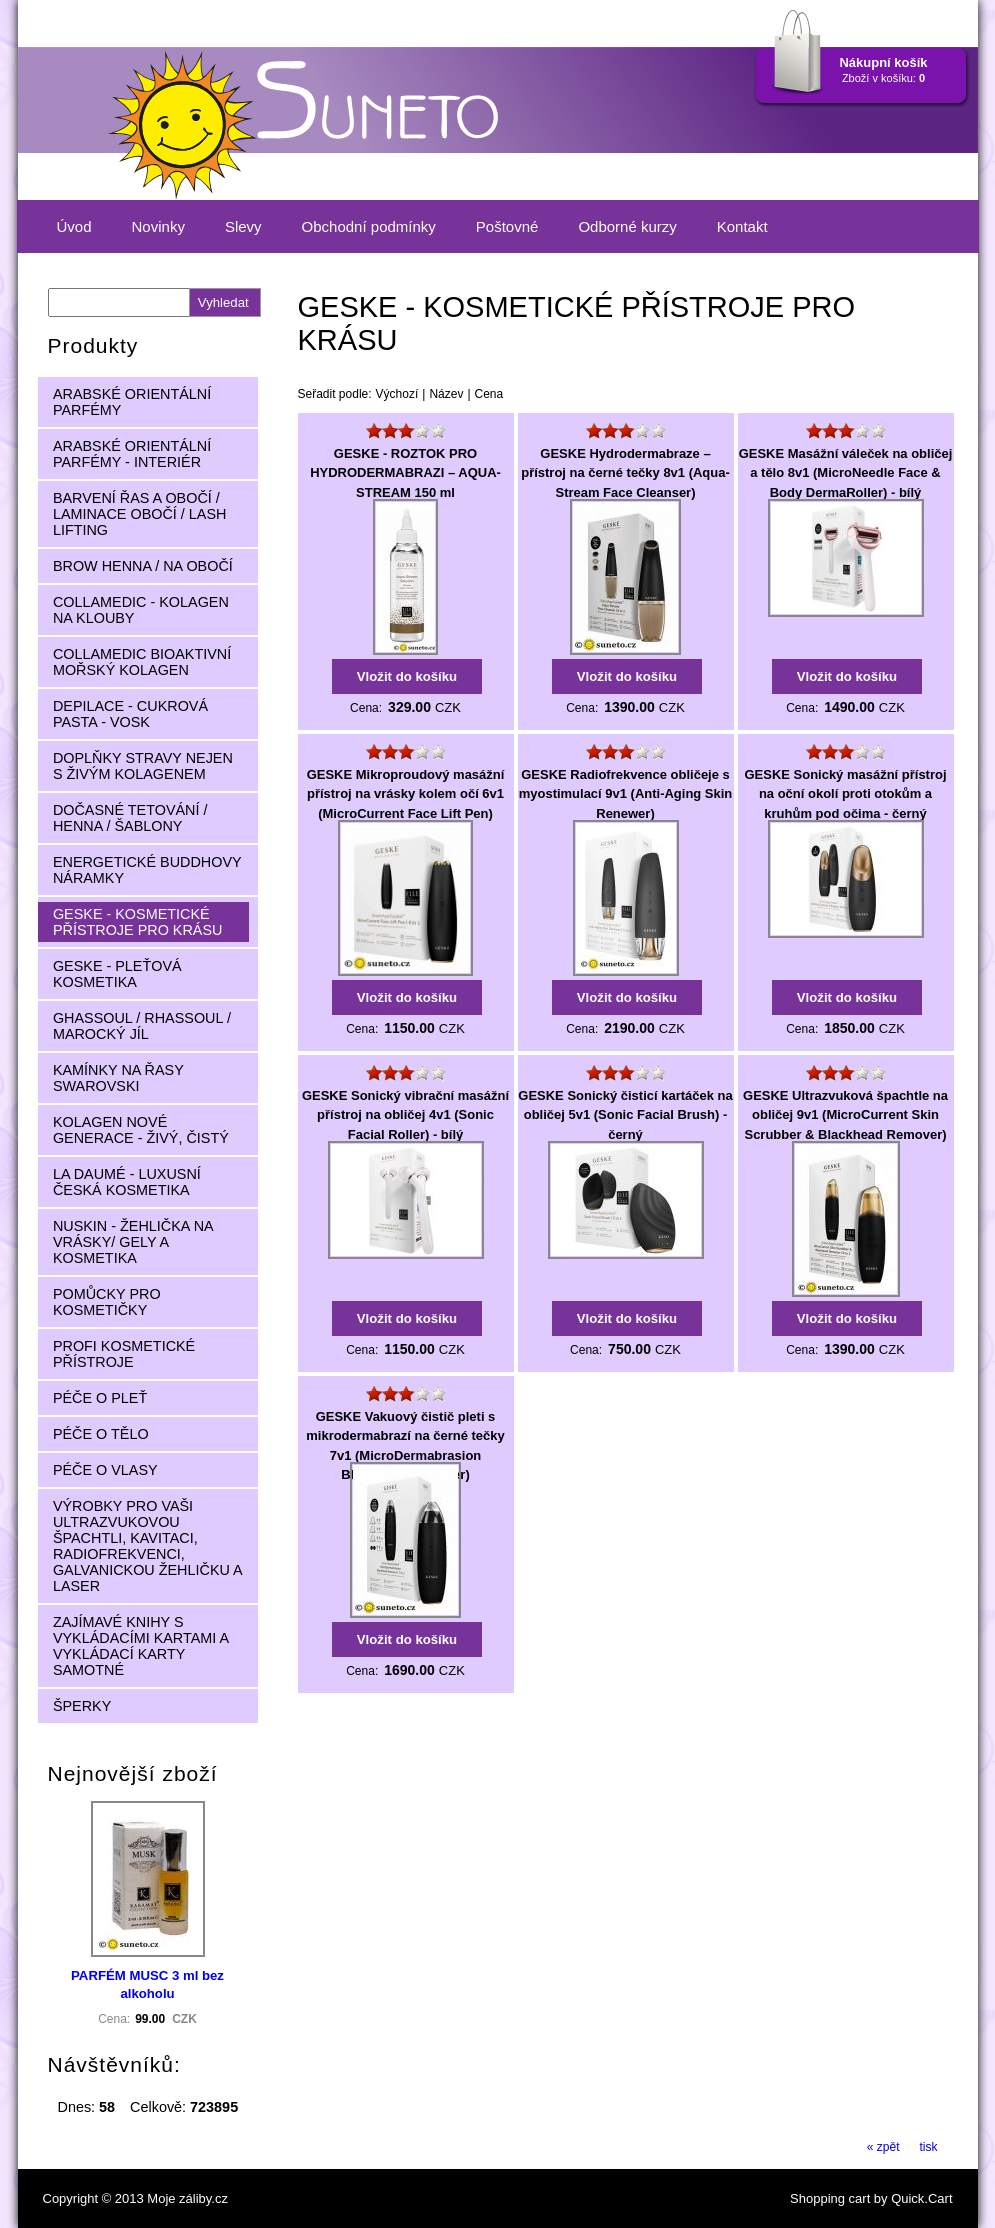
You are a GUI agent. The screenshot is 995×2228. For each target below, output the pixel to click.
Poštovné (507, 226)
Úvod (74, 226)
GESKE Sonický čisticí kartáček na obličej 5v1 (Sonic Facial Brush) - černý (625, 1115)
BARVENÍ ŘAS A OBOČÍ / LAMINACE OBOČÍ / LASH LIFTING (140, 514)
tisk (929, 2147)
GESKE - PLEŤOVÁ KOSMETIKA (117, 974)
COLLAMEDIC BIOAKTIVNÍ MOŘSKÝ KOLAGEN (142, 662)
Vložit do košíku (407, 676)
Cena (489, 394)
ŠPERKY (82, 1706)
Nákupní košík (883, 62)
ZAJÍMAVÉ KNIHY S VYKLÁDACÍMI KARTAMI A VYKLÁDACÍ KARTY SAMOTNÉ (141, 1646)
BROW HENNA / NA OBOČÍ (143, 566)
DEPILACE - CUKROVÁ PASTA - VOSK (130, 714)
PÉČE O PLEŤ (100, 1398)
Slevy (243, 226)
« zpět (883, 2147)
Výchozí (397, 394)
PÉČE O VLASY (105, 1470)
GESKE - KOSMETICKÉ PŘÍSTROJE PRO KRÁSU (138, 922)
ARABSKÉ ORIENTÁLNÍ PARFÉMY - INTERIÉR (132, 454)
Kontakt (742, 226)
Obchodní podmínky (369, 226)
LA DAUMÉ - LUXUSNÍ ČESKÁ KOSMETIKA (127, 1182)
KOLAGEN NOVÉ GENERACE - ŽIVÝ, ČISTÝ (141, 1130)
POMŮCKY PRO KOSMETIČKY (107, 1302)
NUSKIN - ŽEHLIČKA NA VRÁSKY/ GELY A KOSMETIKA (133, 1242)
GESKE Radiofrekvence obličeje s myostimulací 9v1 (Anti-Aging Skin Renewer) (626, 794)
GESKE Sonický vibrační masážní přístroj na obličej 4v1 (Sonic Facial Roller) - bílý (405, 1115)
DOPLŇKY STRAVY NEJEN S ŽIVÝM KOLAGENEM (143, 766)
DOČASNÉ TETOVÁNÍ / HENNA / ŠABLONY (130, 818)
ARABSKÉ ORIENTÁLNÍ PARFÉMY (132, 402)
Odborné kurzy (627, 226)
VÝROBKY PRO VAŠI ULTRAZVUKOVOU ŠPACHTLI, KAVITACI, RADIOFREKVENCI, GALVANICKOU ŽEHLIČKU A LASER (148, 1546)
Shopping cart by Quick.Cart (871, 2198)
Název (446, 394)
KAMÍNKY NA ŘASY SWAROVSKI (118, 1078)
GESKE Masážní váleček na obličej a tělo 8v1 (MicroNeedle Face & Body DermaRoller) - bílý (846, 473)
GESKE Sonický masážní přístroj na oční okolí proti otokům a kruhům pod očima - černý (845, 794)
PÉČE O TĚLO (101, 1434)
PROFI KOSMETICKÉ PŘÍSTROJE (124, 1354)
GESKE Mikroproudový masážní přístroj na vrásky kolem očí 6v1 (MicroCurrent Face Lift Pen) (406, 794)
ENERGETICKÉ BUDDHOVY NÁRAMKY (147, 870)
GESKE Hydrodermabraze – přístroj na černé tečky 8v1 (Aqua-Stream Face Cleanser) (625, 473)
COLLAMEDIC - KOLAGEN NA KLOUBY (141, 610)
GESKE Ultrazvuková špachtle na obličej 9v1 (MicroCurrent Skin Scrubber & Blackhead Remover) (845, 1115)
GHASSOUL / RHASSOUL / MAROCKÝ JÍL (142, 1026)
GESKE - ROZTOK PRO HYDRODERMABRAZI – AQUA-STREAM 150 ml (405, 473)
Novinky (158, 226)
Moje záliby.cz (187, 2198)
